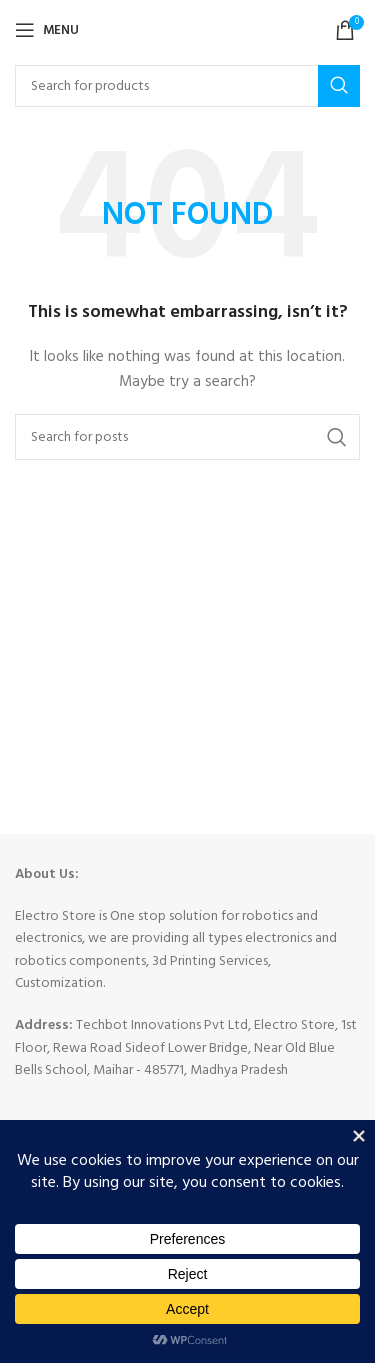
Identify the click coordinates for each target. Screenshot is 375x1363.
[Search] (187, 86)
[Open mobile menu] (47, 30)
